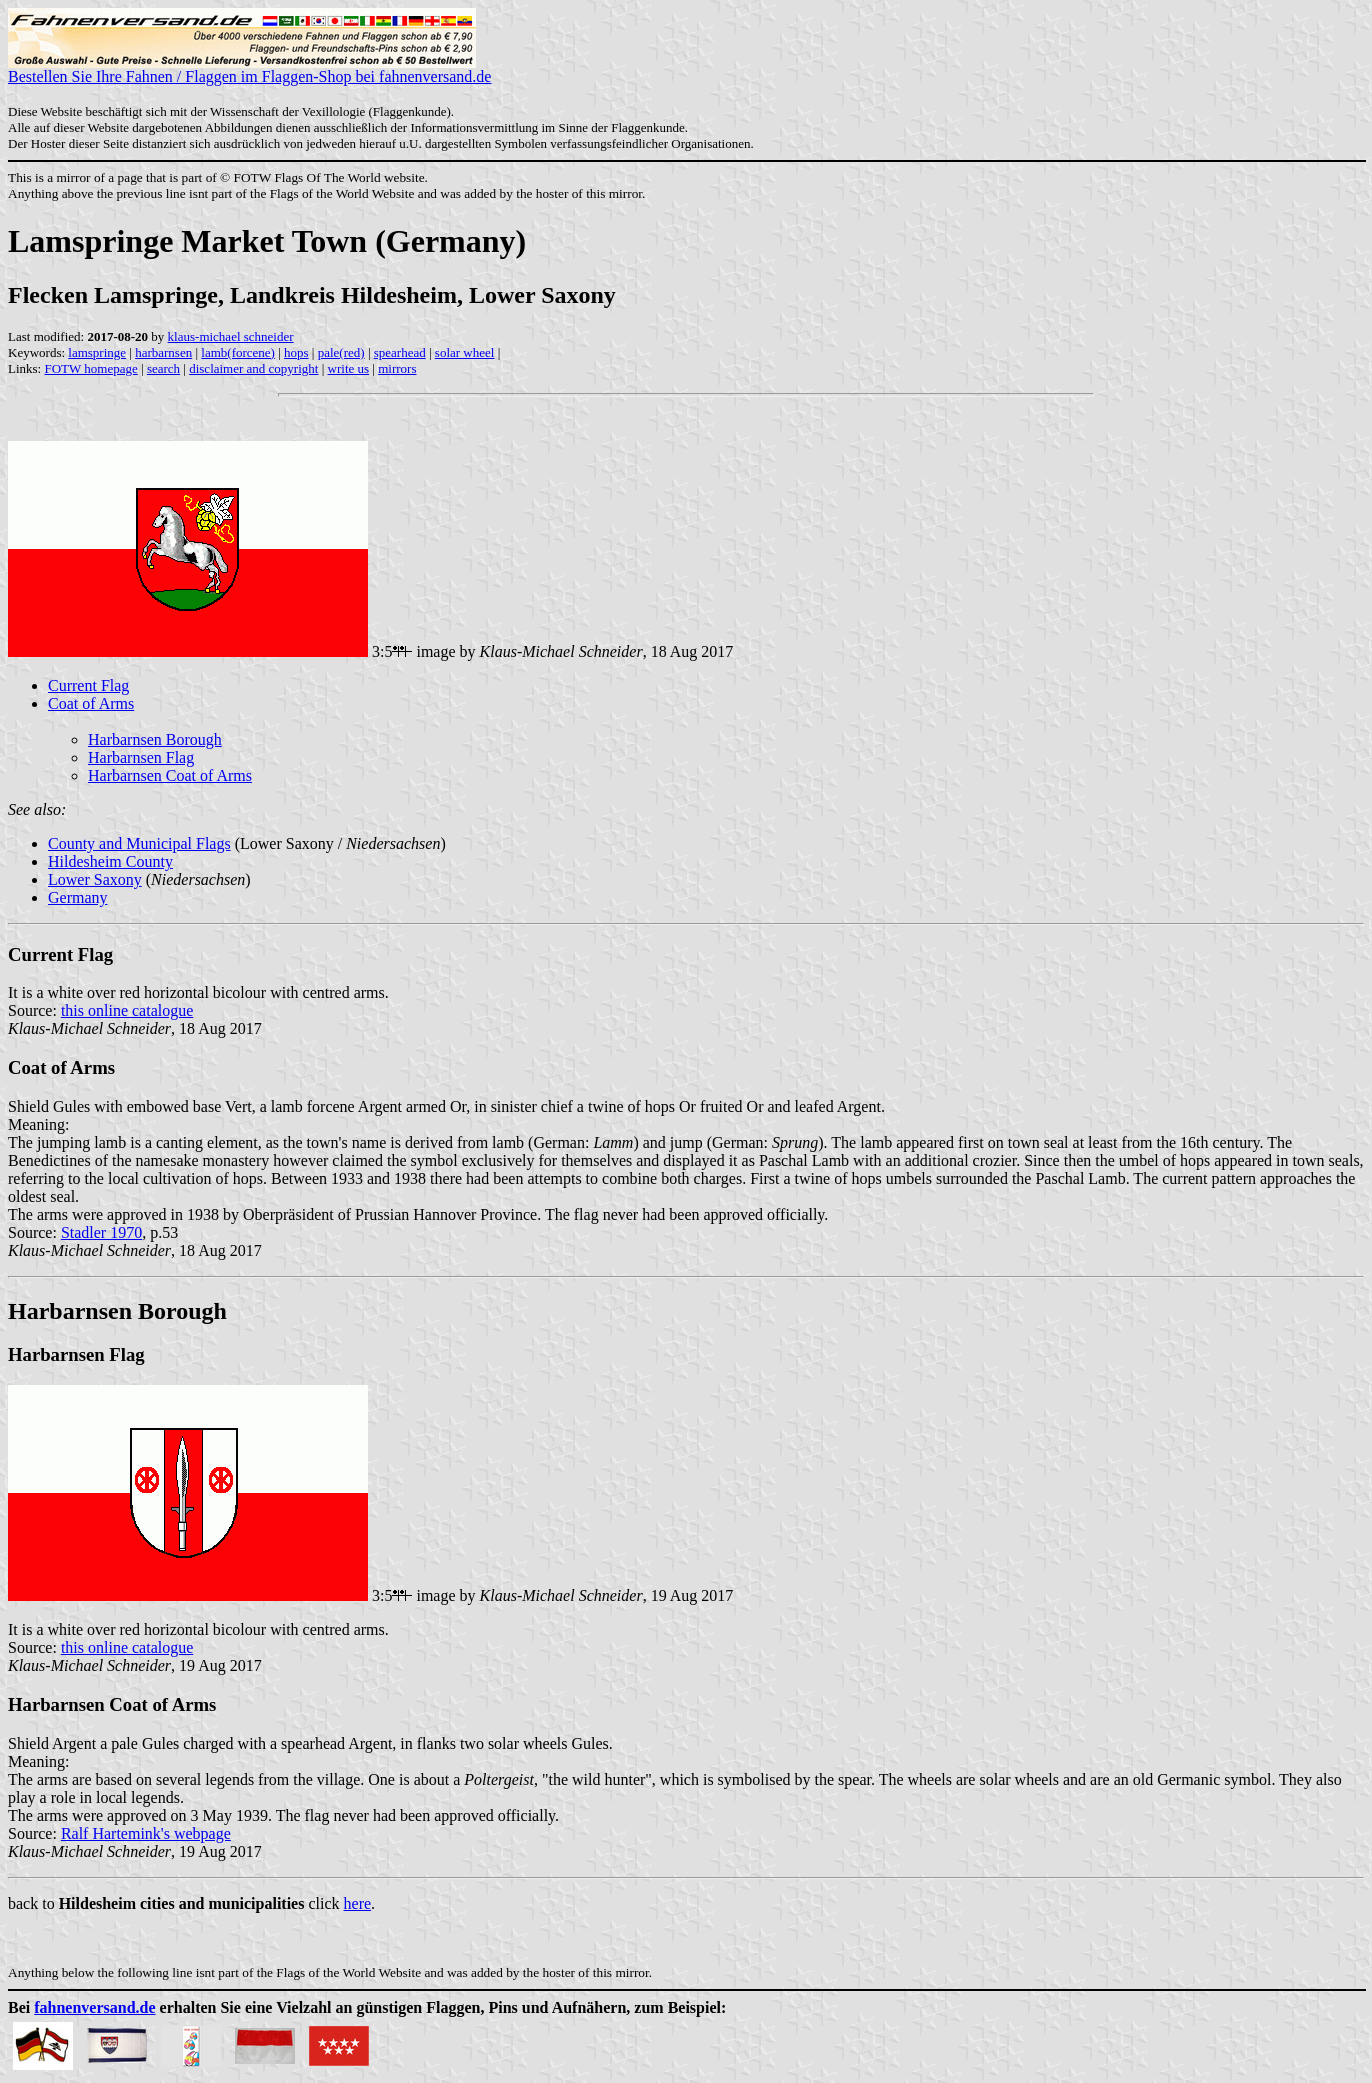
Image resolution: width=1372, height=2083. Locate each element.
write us (349, 368)
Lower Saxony (95, 879)
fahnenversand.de (94, 2007)
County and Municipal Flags (139, 843)
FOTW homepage (90, 368)
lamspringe (97, 352)
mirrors (397, 368)
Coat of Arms (91, 703)
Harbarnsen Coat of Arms (170, 775)
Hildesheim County (110, 861)
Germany (78, 897)
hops (296, 352)
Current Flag (88, 685)
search (163, 368)
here (358, 1903)
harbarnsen (163, 352)
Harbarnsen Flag (141, 757)
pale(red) (341, 352)
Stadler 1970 (101, 1232)
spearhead (400, 352)
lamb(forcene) (238, 352)
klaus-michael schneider (231, 336)
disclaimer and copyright (253, 368)
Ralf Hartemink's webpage (146, 1833)
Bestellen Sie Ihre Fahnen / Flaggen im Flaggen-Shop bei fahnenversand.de (249, 69)
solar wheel (465, 352)
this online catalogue (127, 1010)
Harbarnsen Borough (155, 739)
